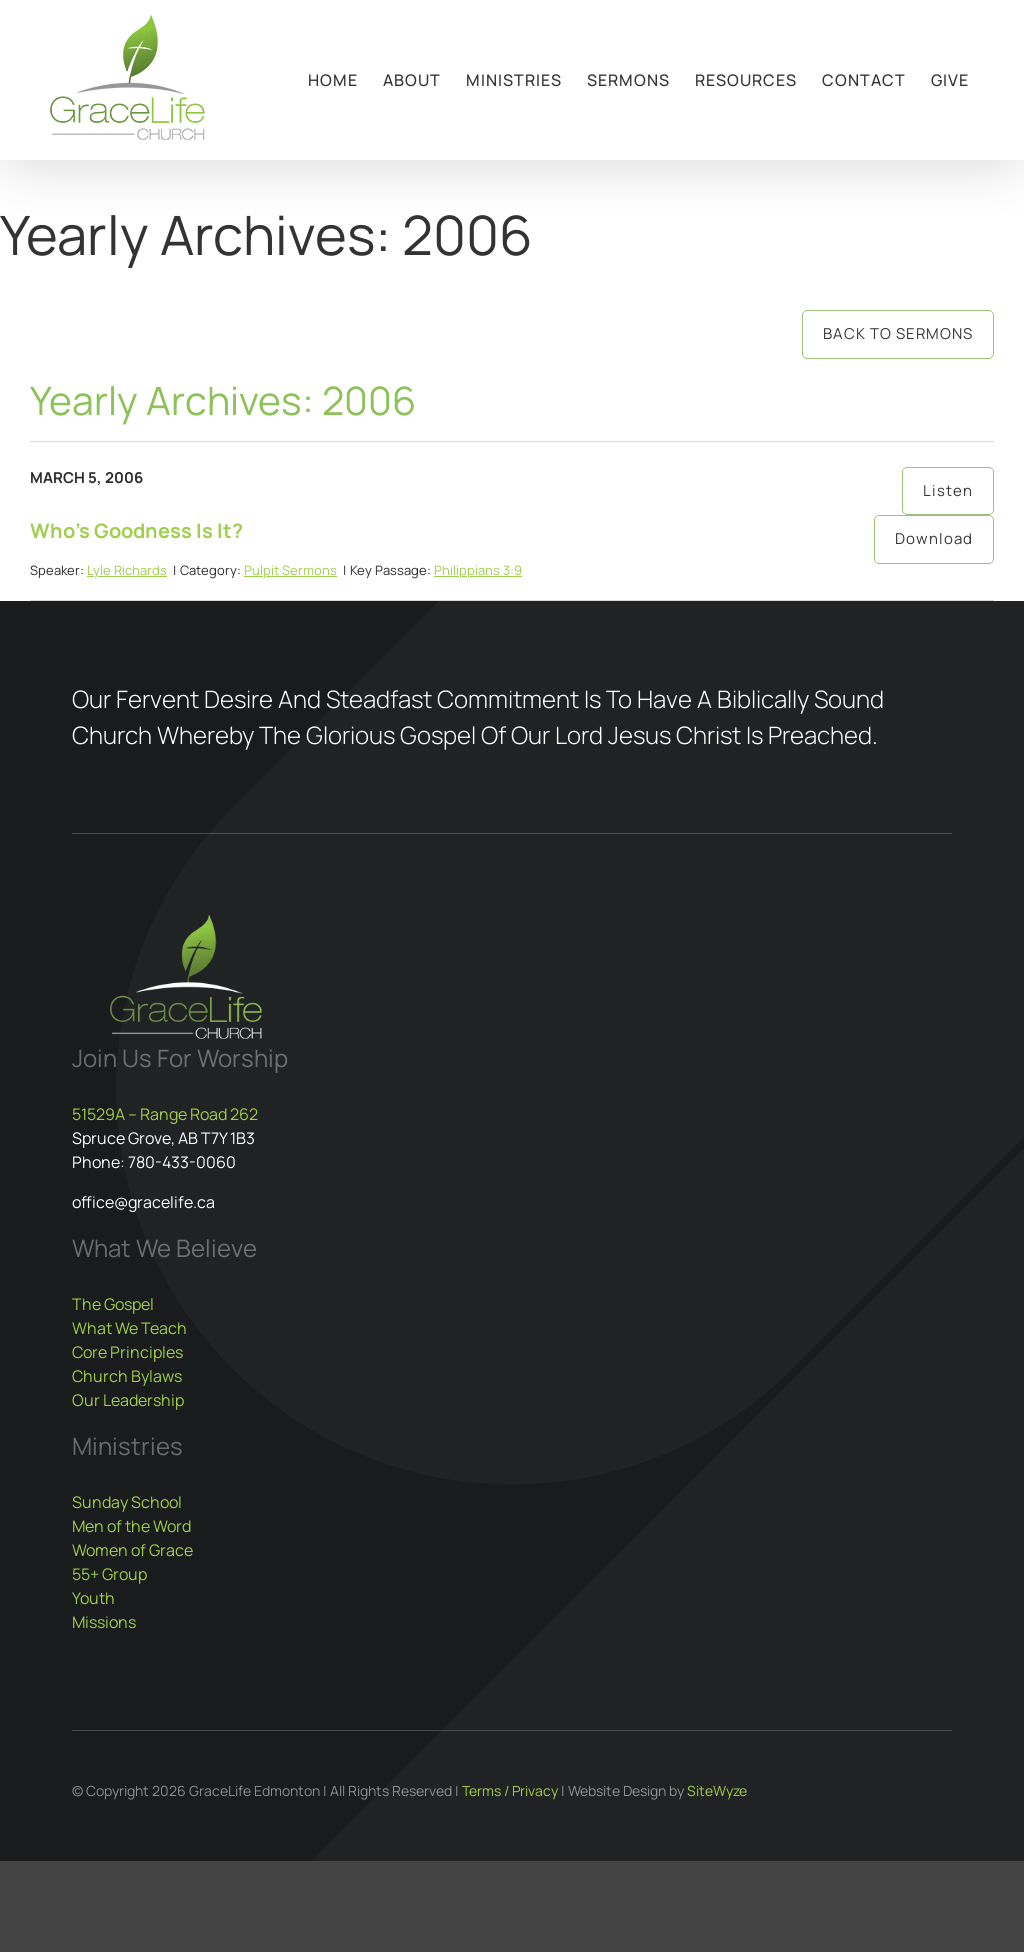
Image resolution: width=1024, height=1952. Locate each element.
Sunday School (127, 1502)
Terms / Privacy (510, 1790)
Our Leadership (128, 1400)
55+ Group (109, 1574)
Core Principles (127, 1352)
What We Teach (129, 1328)
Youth (93, 1598)
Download (934, 538)
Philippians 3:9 (478, 570)
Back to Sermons (898, 333)
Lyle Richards (127, 570)
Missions (104, 1622)
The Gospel (113, 1304)
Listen (948, 490)
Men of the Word (131, 1526)
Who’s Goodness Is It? (136, 530)
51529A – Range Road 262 (165, 1114)
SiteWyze (717, 1790)
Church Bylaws (127, 1376)
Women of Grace (132, 1550)
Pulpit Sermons (290, 570)
